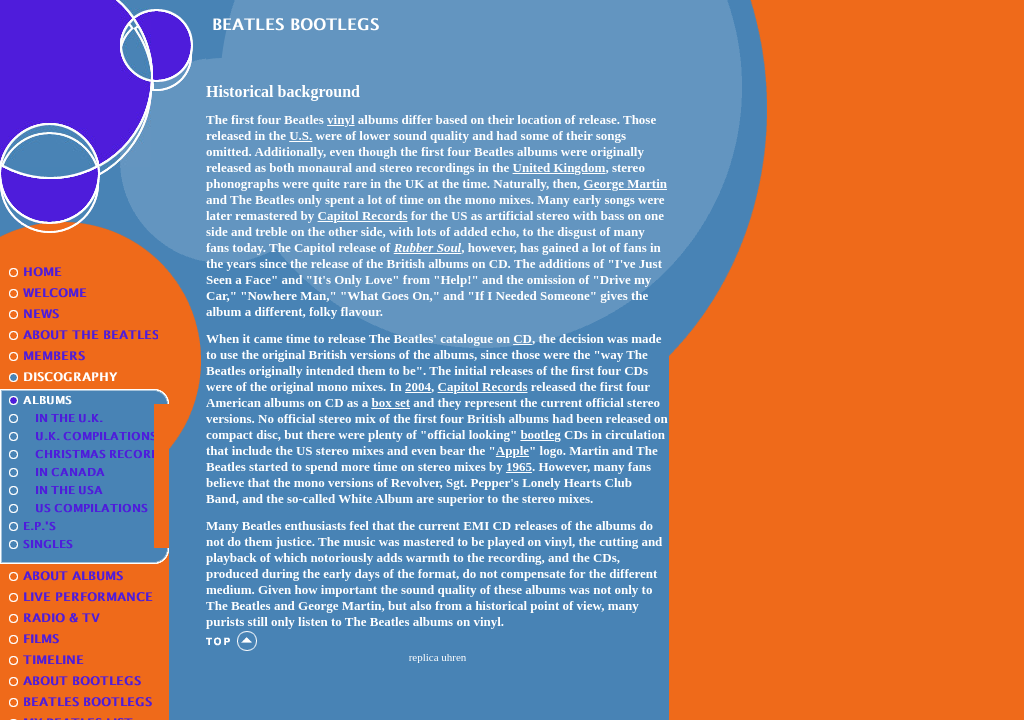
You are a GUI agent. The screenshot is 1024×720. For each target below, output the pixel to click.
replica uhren (438, 657)
